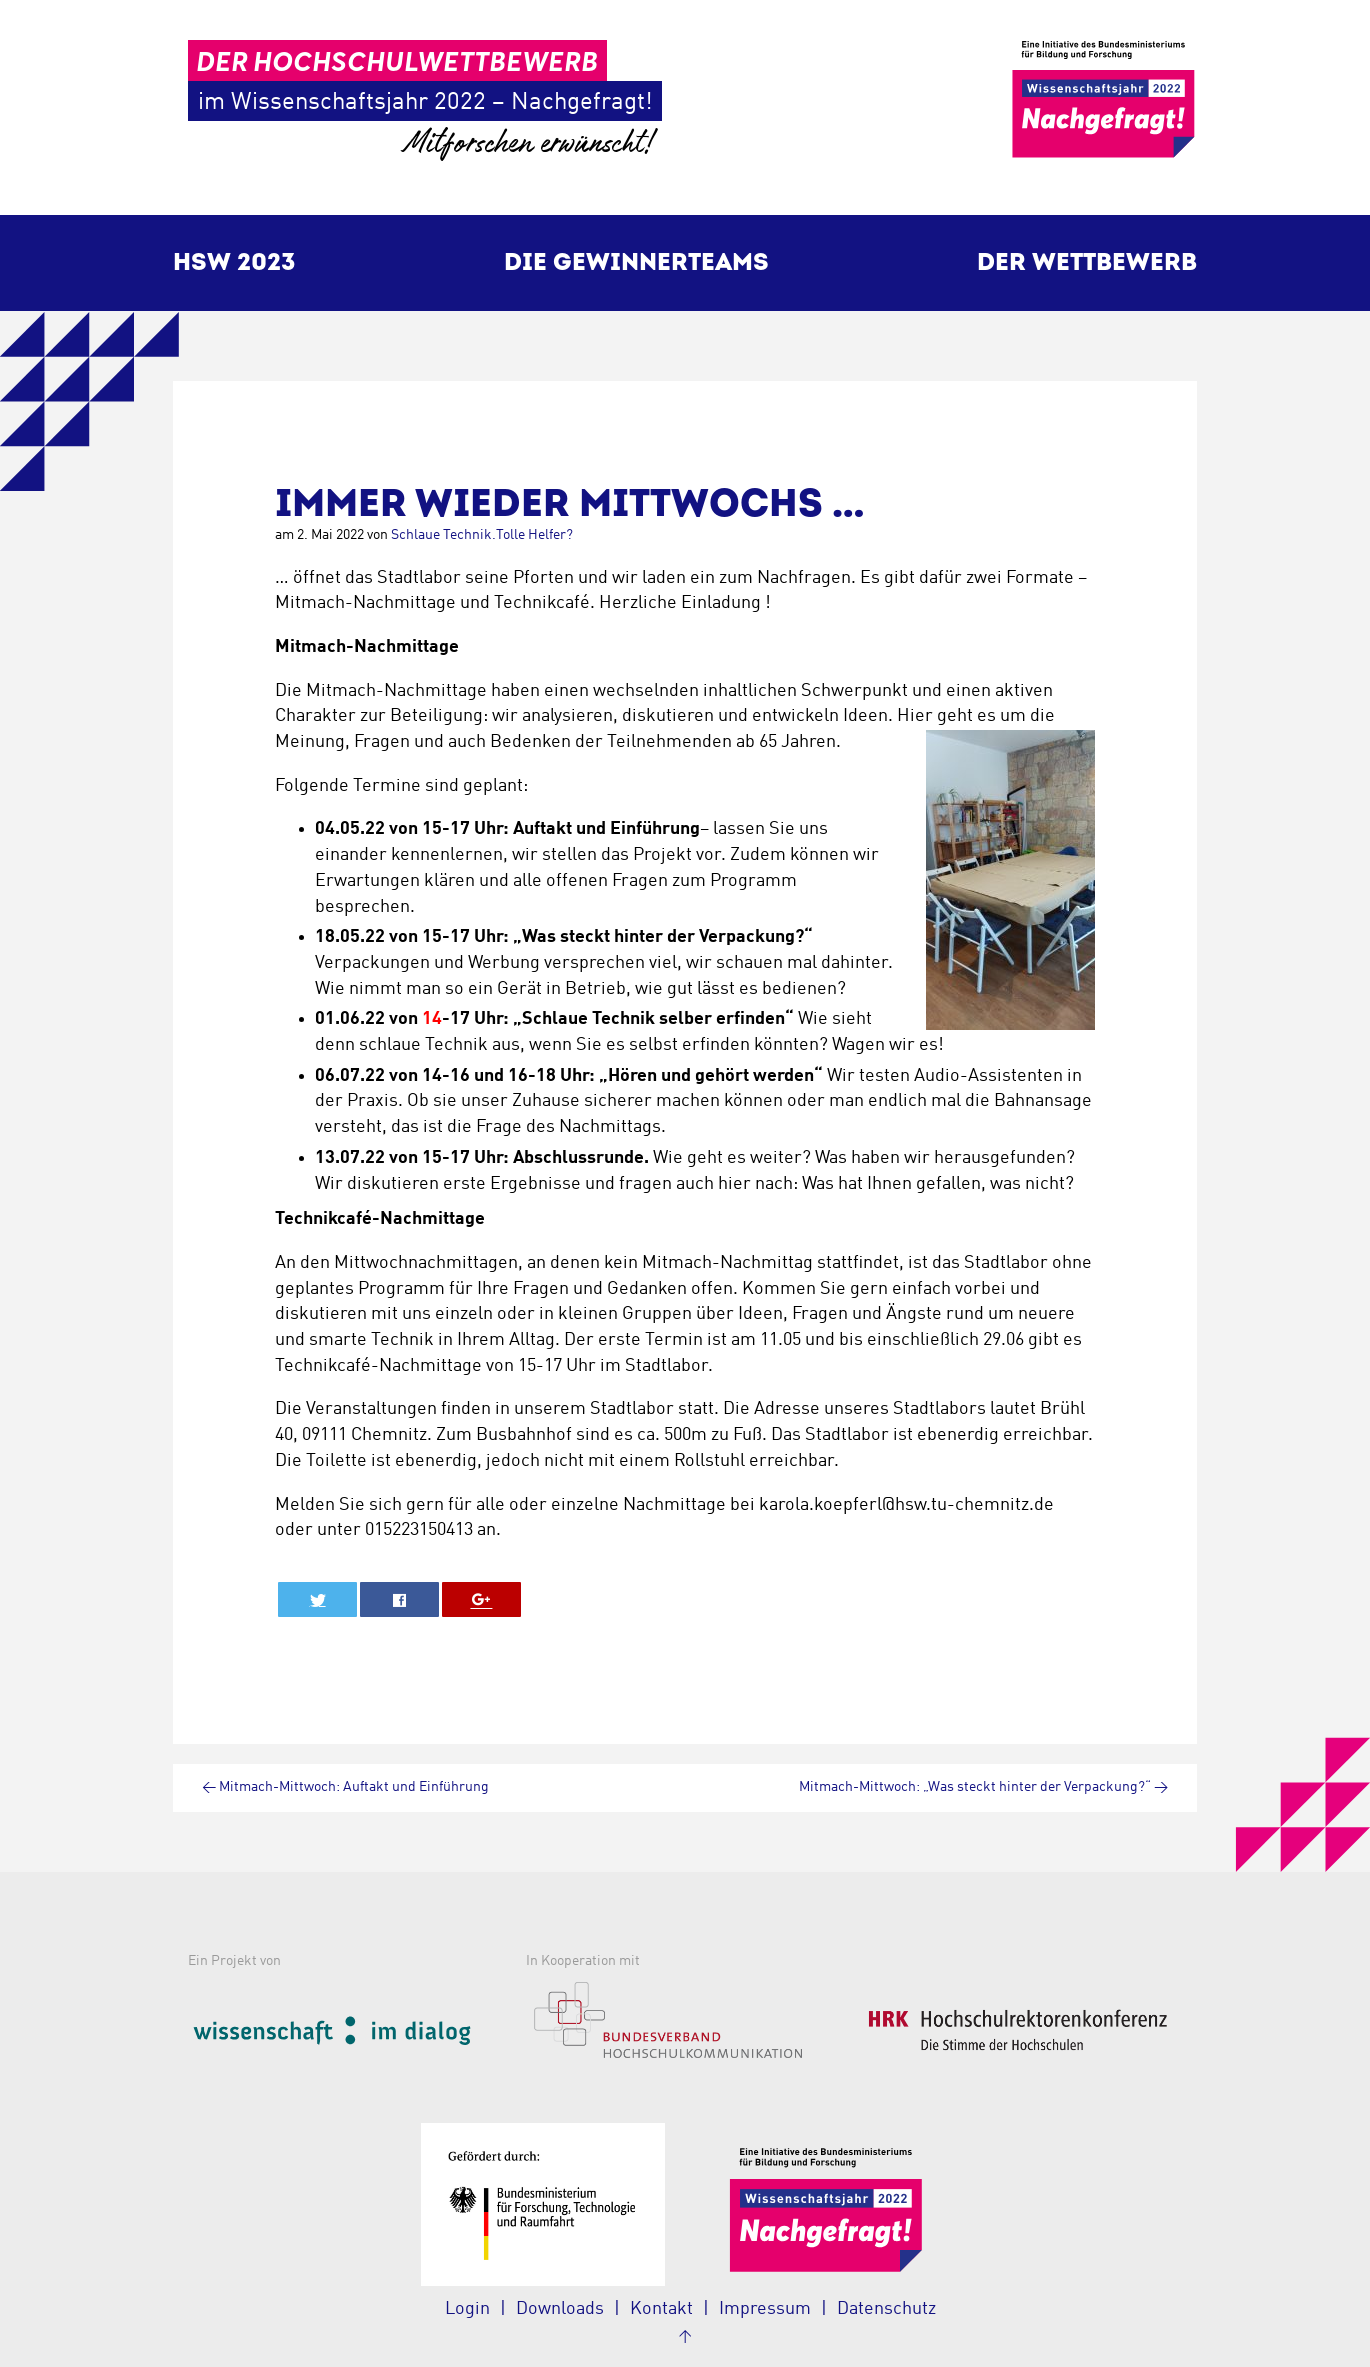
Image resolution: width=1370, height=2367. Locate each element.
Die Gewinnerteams (636, 262)
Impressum (765, 2309)
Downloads (560, 2309)
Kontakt (661, 2309)
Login (467, 2309)
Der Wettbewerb (1087, 262)
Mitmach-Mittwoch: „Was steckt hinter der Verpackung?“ (983, 1787)
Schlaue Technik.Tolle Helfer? (482, 535)
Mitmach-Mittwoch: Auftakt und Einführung (345, 1787)
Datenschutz (886, 2309)
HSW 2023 (234, 262)
